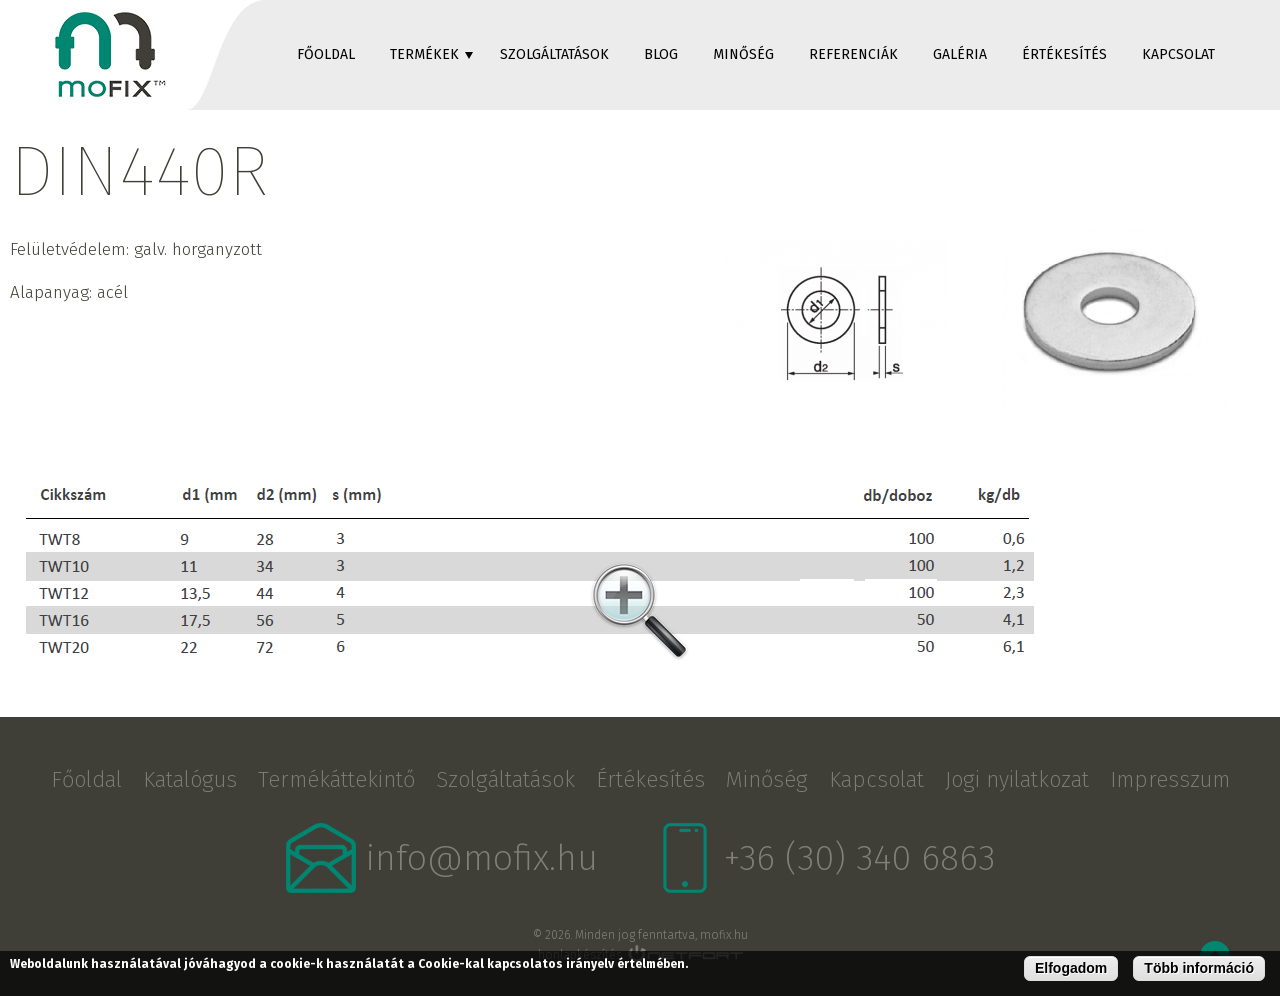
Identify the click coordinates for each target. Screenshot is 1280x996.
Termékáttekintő (336, 779)
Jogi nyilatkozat (1017, 779)
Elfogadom (1071, 968)
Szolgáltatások (554, 54)
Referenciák (853, 54)
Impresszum (1170, 779)
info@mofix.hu (482, 858)
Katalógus (190, 779)
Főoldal (326, 54)
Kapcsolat (1178, 54)
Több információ (1199, 968)
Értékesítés (1064, 54)
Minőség (743, 54)
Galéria (960, 54)
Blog (661, 54)
